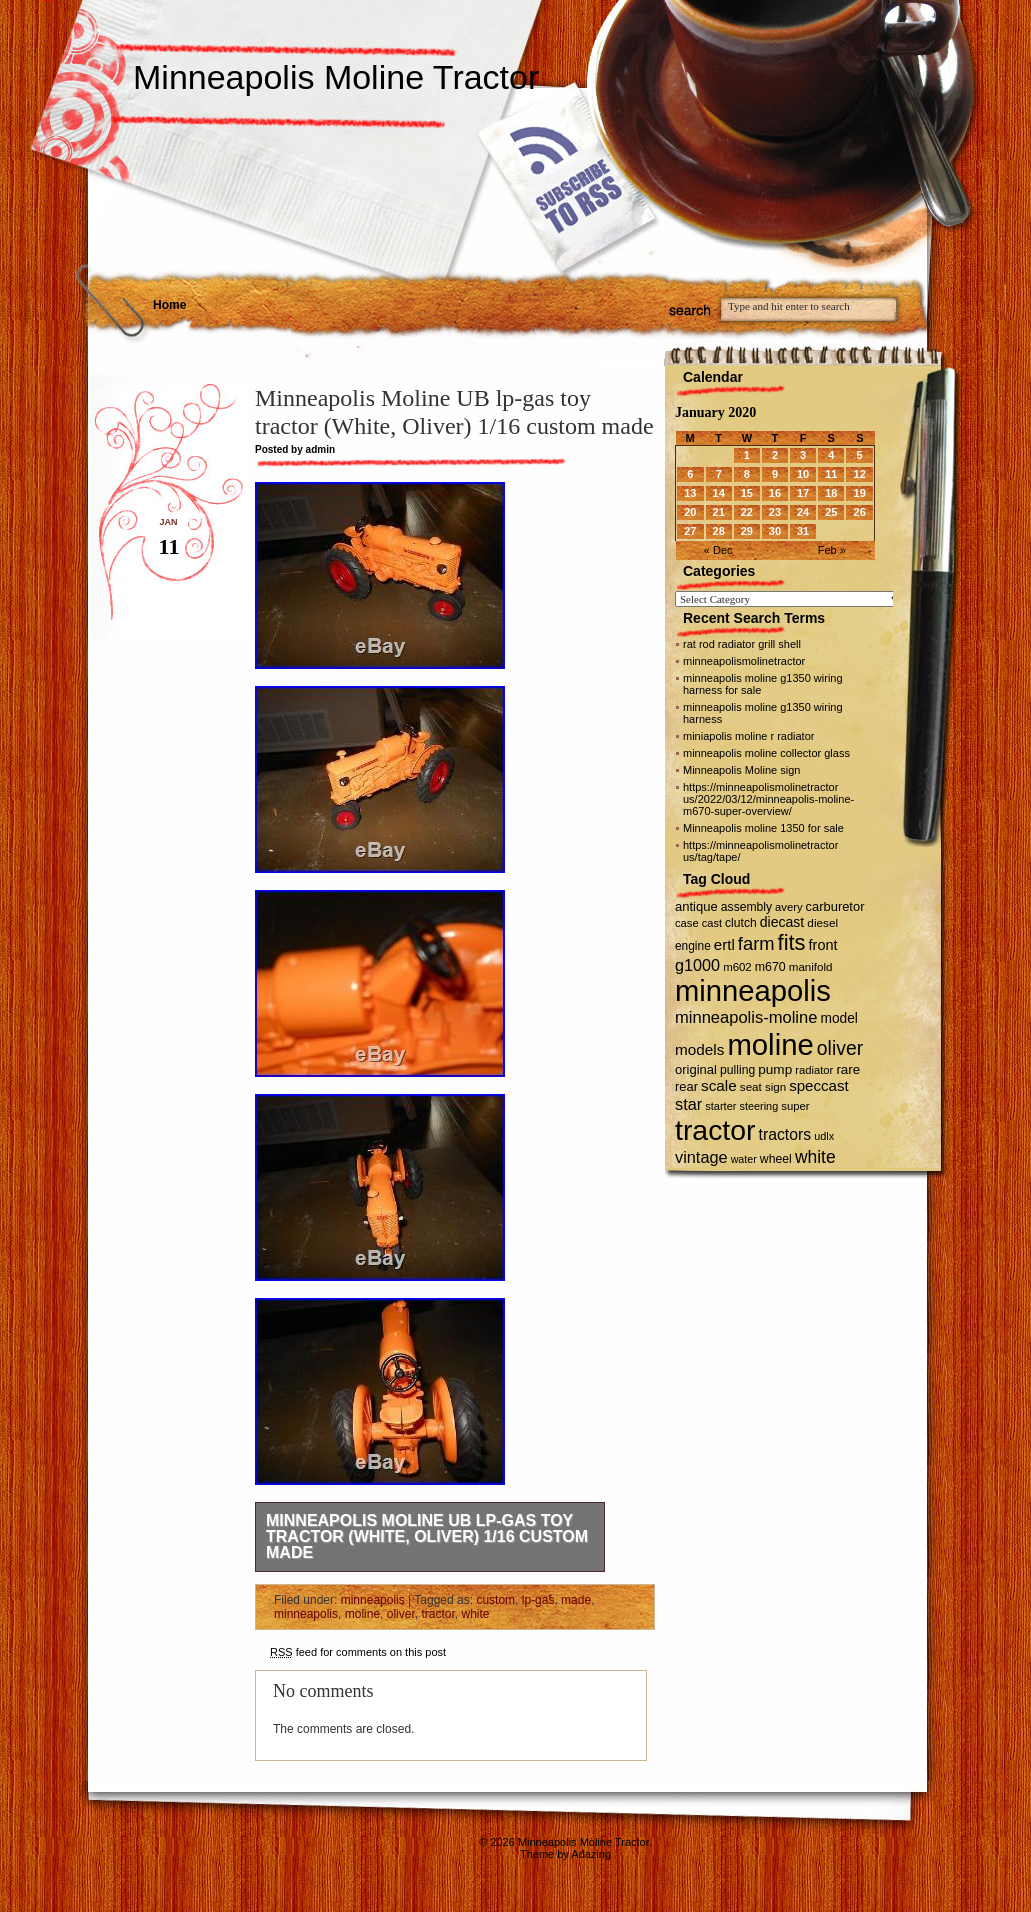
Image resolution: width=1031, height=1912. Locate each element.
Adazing (591, 1854)
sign (775, 1087)
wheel (776, 1159)
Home (169, 305)
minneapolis (373, 1600)
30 (775, 531)
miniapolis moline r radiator (748, 736)
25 (831, 512)
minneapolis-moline (746, 1017)
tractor (437, 1614)
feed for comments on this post (358, 1652)
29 (747, 531)
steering (759, 1106)
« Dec (718, 550)
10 (803, 474)
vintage (701, 1157)
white (475, 1614)
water (744, 1159)
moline (362, 1614)
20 (690, 512)
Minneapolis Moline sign (741, 770)
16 (775, 493)
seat (751, 1086)
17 (803, 493)
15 (747, 493)
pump (775, 1069)
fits (792, 942)
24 (803, 512)
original (696, 1069)
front (823, 945)
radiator (814, 1070)
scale (719, 1085)
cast (712, 923)
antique (696, 906)
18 (831, 493)
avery (788, 907)
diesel (822, 922)
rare (848, 1069)
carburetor (835, 906)
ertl (724, 944)
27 (690, 531)
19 (860, 493)
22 (747, 512)
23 (775, 512)
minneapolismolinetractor (744, 661)
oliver (401, 1614)
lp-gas (538, 1600)
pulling (737, 1070)
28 (719, 531)
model (838, 1018)
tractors (785, 1134)
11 (831, 474)
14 (719, 493)
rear (686, 1086)
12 (860, 474)
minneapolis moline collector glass (766, 753)
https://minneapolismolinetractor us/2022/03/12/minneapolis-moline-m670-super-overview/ (768, 799)
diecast (782, 922)
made (576, 1600)
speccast (818, 1085)
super (795, 1106)
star (688, 1104)
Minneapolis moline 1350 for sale (763, 828)
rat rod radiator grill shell (742, 644)
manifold (811, 967)
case (687, 923)
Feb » (832, 550)
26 (860, 512)
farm (756, 943)
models (699, 1049)
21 (719, 512)
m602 (737, 967)
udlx (824, 1136)
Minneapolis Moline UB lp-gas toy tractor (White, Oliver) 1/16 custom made (427, 1536)
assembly (746, 907)
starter (720, 1106)
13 (690, 493)
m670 (770, 967)
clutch (741, 923)
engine (693, 946)
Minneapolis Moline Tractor (336, 77)
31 (803, 531)
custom (495, 1600)
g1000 (697, 965)
